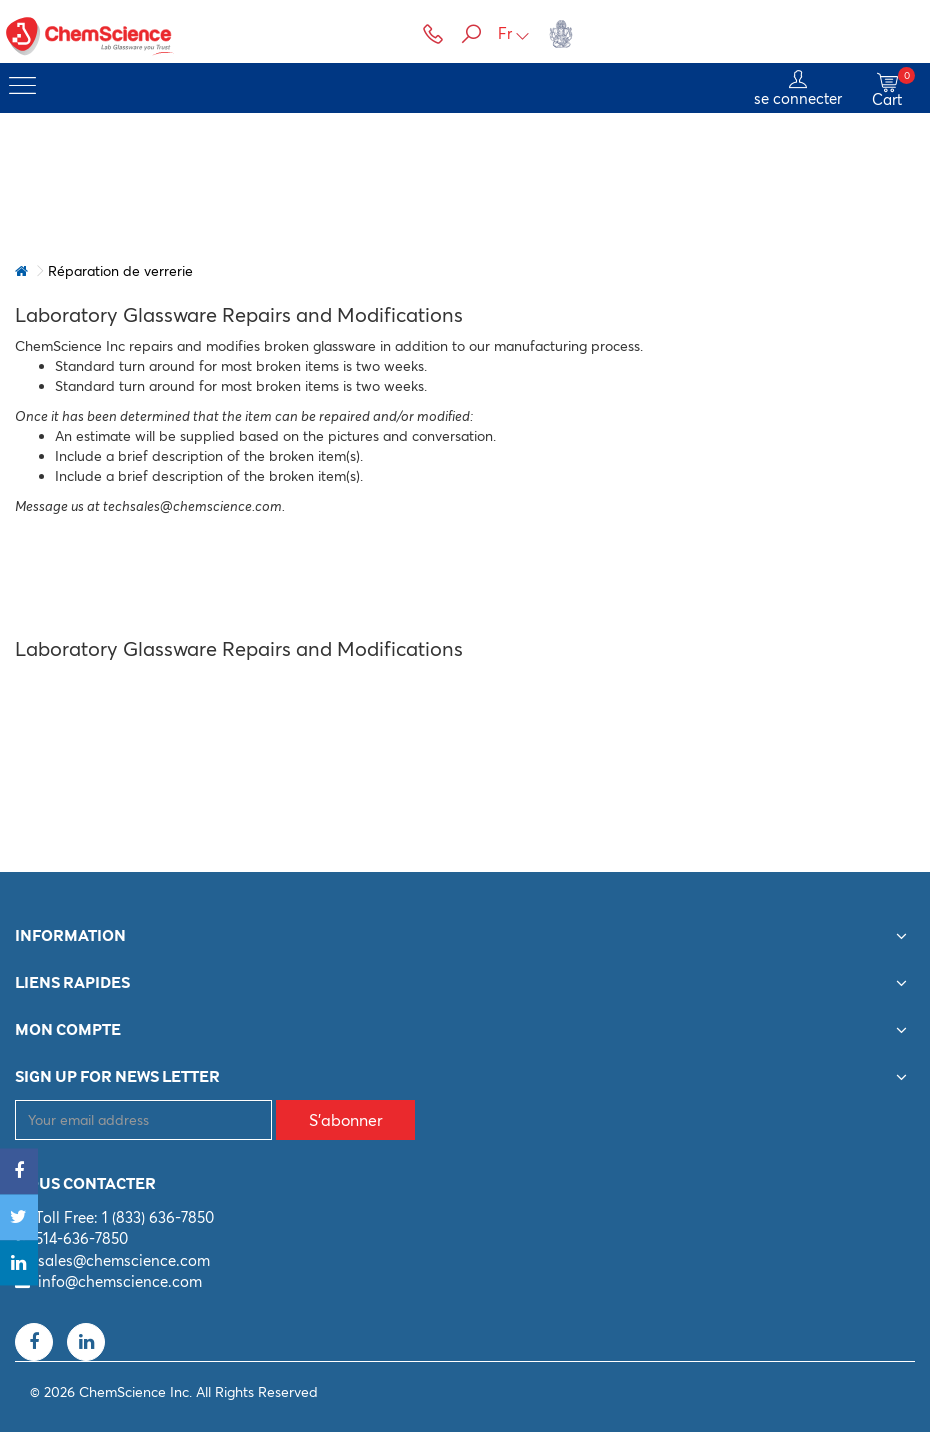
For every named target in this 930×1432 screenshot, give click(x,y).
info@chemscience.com (120, 1281)
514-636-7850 (81, 1238)
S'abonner (346, 1120)
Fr (514, 33)
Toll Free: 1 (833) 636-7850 (124, 1217)
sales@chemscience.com (124, 1260)
